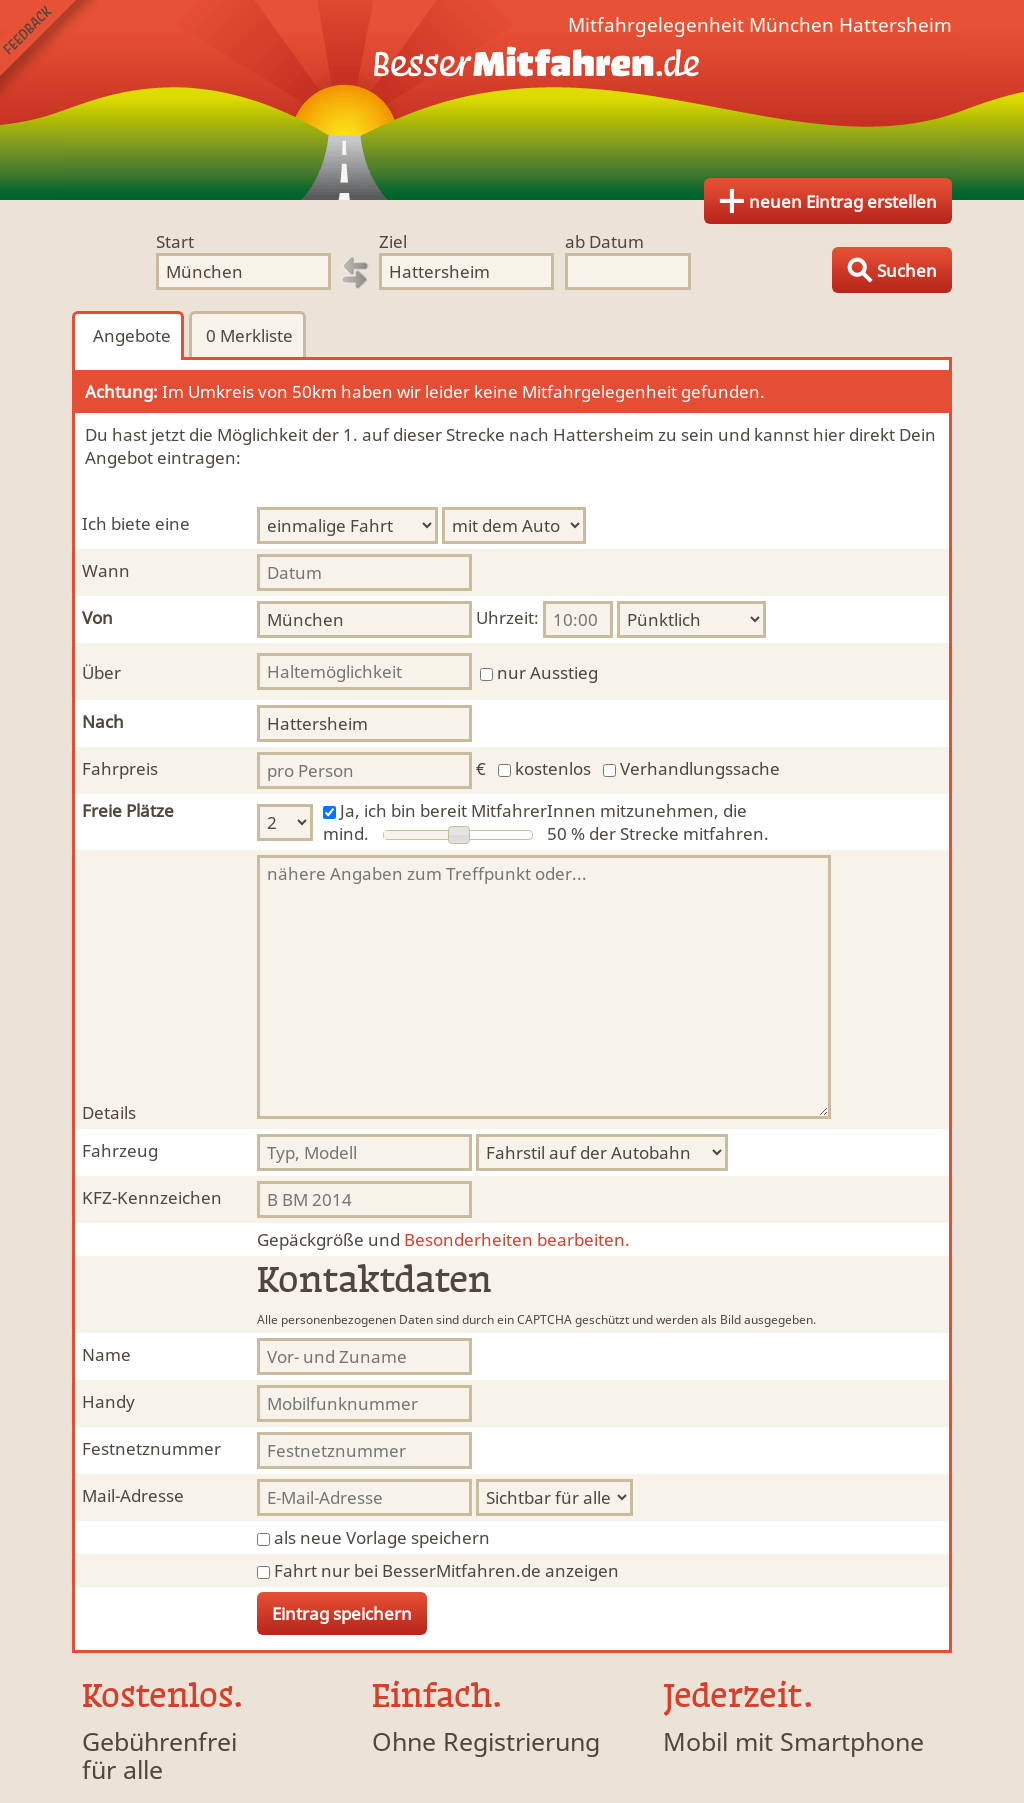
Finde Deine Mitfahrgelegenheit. (512, 100)
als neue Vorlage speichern (382, 1537)
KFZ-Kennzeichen (152, 1197)
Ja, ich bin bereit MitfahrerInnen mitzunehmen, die (543, 810)
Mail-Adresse (133, 1495)
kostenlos (553, 768)
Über (101, 672)
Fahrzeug (120, 1150)
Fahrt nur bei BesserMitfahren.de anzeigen (446, 1570)
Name (106, 1354)
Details (109, 1112)
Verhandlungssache (700, 768)
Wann (106, 570)
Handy (108, 1401)
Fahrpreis (120, 768)
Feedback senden (48, 48)
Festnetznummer (151, 1448)
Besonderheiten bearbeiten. (443, 1239)
